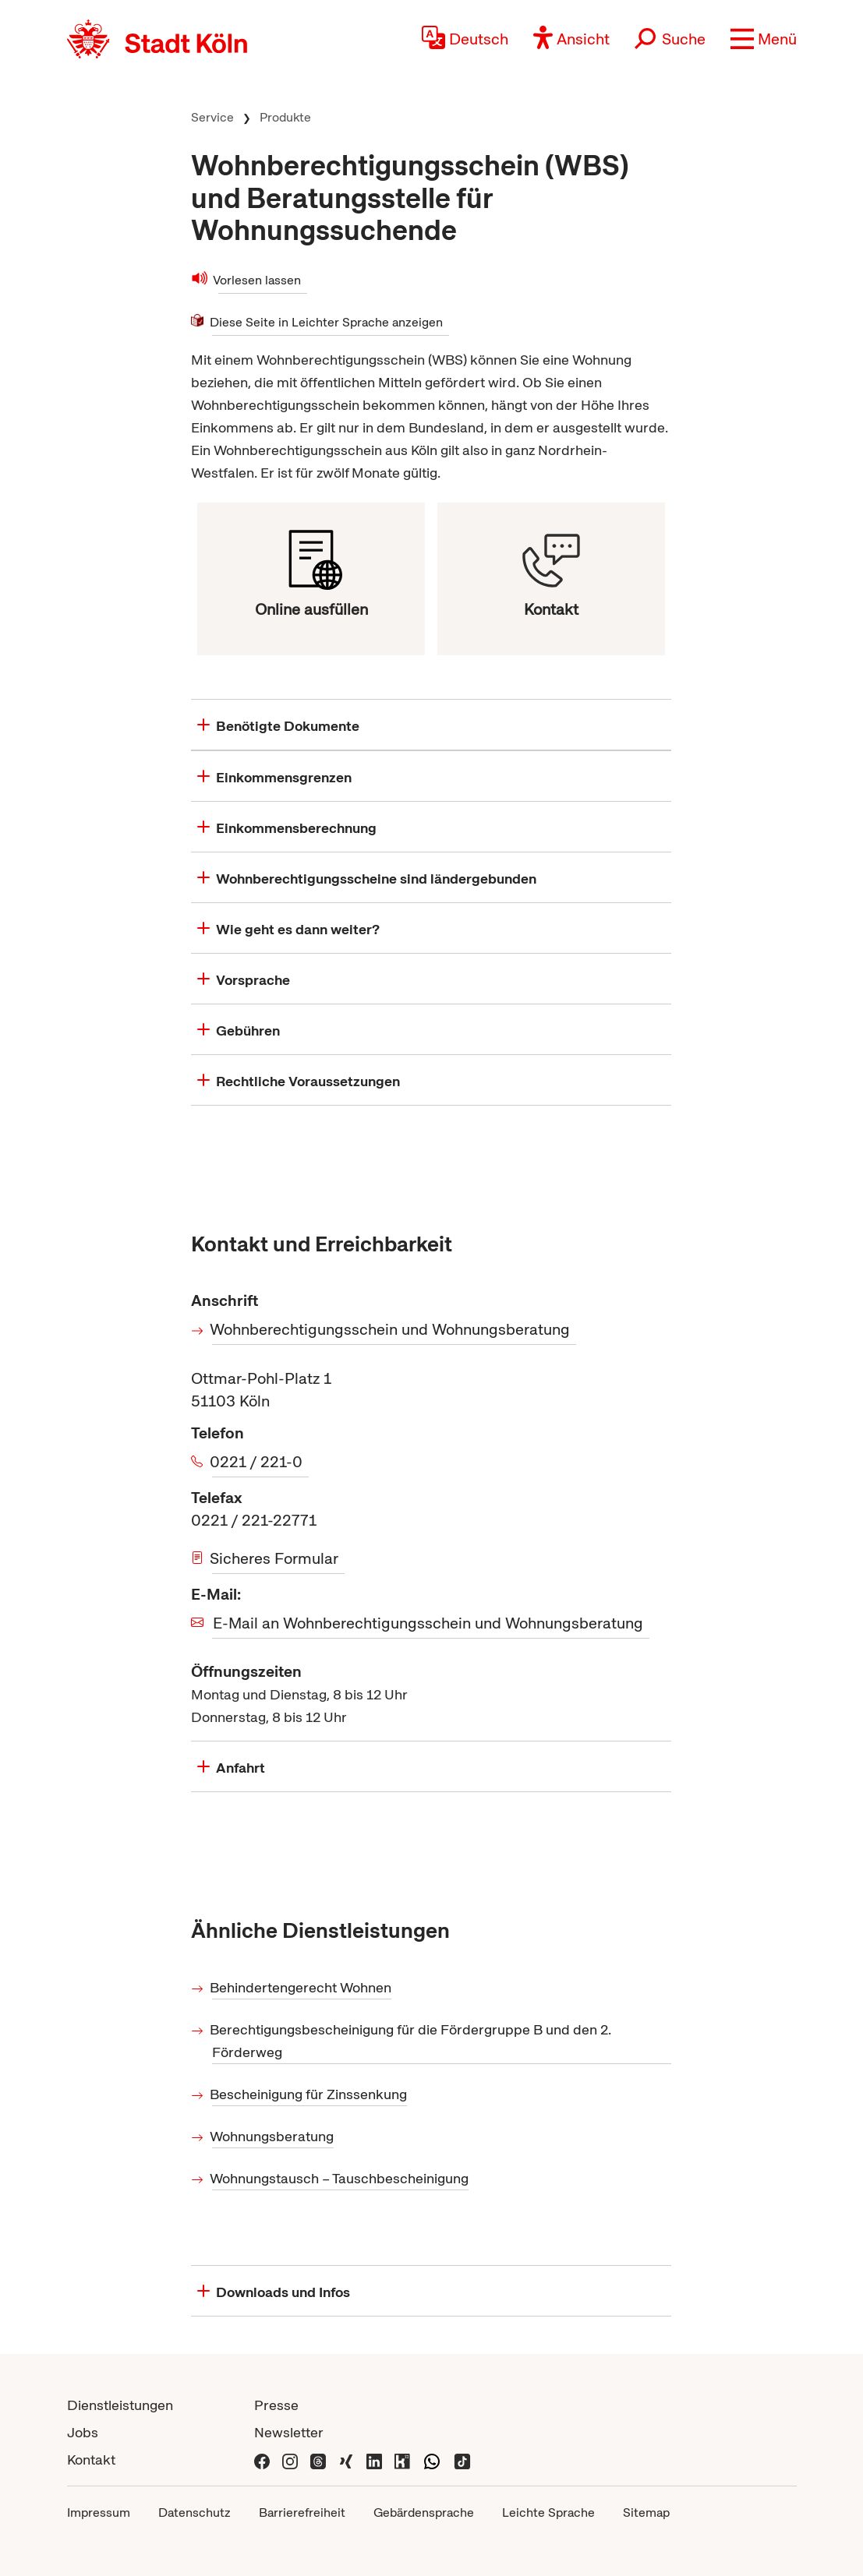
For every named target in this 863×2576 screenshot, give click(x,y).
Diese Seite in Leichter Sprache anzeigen (327, 322)
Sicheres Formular (275, 1558)
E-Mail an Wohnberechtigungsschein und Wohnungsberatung (428, 1623)
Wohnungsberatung (273, 2136)
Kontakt (91, 2459)
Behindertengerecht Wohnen (301, 1987)
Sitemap (646, 2512)
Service (212, 117)
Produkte (285, 117)
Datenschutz (194, 2512)
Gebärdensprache (423, 2512)
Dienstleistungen (120, 2405)
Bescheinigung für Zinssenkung (309, 2094)
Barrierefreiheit (302, 2512)
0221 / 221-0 (257, 1462)
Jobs (82, 2432)
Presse (276, 2405)
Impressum (98, 2512)
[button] (763, 38)
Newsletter (289, 2432)
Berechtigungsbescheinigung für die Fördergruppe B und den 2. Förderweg (411, 2040)
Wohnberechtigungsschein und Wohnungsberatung (391, 1329)
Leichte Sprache (548, 2512)
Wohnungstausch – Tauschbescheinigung (340, 2178)
